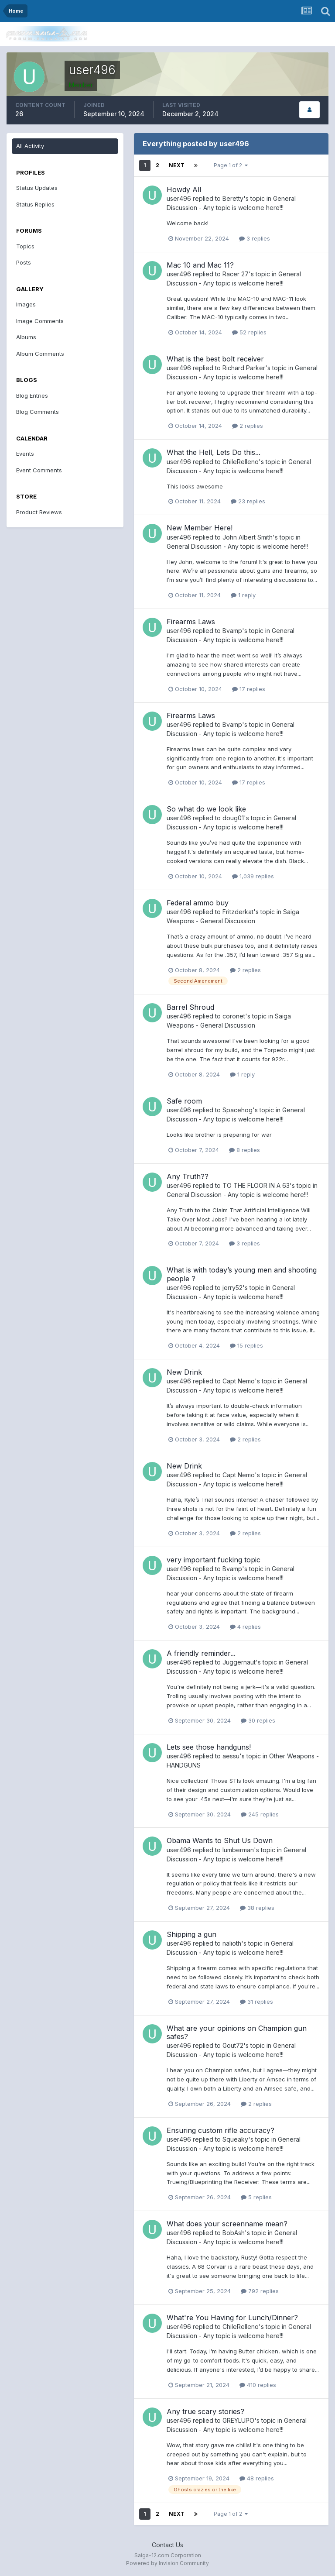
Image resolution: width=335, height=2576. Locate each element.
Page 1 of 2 (231, 165)
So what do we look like (206, 809)
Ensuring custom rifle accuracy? (220, 2130)
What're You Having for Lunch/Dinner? (232, 2317)
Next (177, 165)
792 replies (260, 2290)
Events (25, 453)
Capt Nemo (238, 1381)
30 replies (258, 1720)
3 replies (254, 238)
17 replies (248, 688)
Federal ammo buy (198, 902)
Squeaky (235, 2139)
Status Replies (35, 204)
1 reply (243, 595)
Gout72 (232, 2045)
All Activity (30, 145)
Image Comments (40, 320)
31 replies (256, 2001)
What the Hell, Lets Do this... (213, 452)
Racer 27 (235, 274)
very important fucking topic (213, 1559)
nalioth (231, 1943)
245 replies (260, 1814)
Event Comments (39, 470)
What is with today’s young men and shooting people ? (242, 1274)
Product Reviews (39, 512)
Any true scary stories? (205, 2411)
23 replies (248, 501)
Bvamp (232, 630)
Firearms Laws (191, 621)
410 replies (257, 2384)
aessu (230, 1756)
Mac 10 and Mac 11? (200, 265)
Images (26, 304)
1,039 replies (253, 876)
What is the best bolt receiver (215, 358)
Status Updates (37, 187)
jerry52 (232, 1287)
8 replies (244, 1149)
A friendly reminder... (201, 1653)
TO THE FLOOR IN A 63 (256, 1185)
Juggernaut (239, 1662)
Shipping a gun (191, 1934)
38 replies (257, 1907)
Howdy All (184, 189)
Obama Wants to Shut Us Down (220, 1840)
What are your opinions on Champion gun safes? (237, 2032)
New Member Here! (199, 527)
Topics (25, 246)
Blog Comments (37, 411)
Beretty (232, 198)
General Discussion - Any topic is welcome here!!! (237, 546)
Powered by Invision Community (167, 2563)
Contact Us (167, 2544)
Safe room (184, 1101)
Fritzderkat (237, 911)
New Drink (184, 1372)
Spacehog (237, 1110)
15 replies (246, 1345)
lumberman (238, 1850)
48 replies (256, 2478)
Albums (26, 337)
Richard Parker (243, 367)
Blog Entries (32, 395)
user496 (179, 198)
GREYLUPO (238, 2420)
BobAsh (233, 2232)
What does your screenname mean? (227, 2223)
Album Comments (40, 353)
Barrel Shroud (190, 1007)
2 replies (247, 425)
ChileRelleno (240, 461)
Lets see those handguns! (209, 1747)
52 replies (249, 332)
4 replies (245, 1626)
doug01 (233, 818)
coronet (233, 1016)
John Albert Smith (247, 537)
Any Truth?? (188, 1176)
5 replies (256, 2197)
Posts (23, 262)
